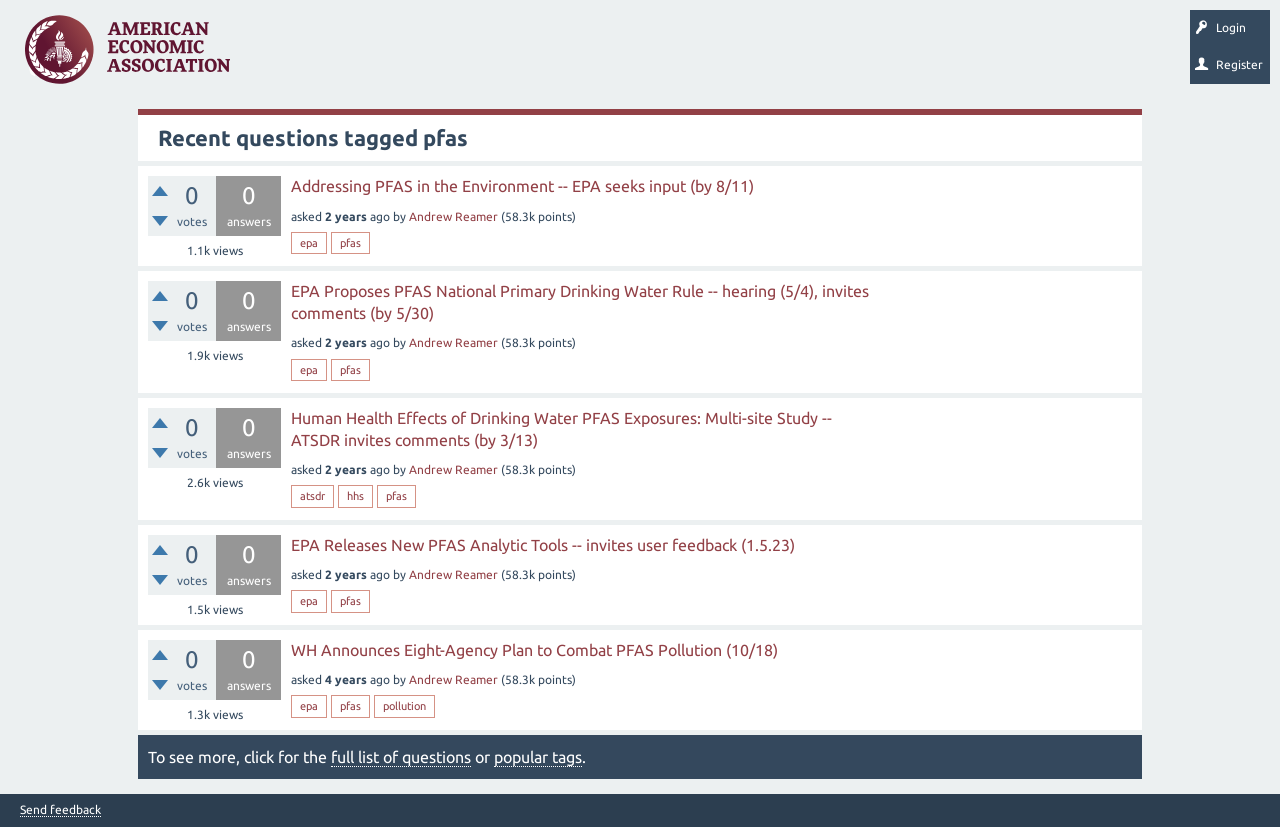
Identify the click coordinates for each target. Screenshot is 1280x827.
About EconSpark (836, 56)
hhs (355, 496)
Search (697, 56)
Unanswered (371, 56)
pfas (350, 243)
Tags (448, 56)
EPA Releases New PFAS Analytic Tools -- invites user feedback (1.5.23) (543, 545)
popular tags (538, 757)
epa (309, 243)
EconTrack (933, 56)
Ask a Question (613, 56)
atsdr (312, 496)
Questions (287, 56)
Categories (519, 56)
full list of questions (401, 757)
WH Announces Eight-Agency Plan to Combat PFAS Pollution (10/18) (534, 650)
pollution (404, 706)
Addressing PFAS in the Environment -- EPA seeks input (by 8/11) (522, 186)
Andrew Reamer (453, 216)
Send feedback (60, 810)
